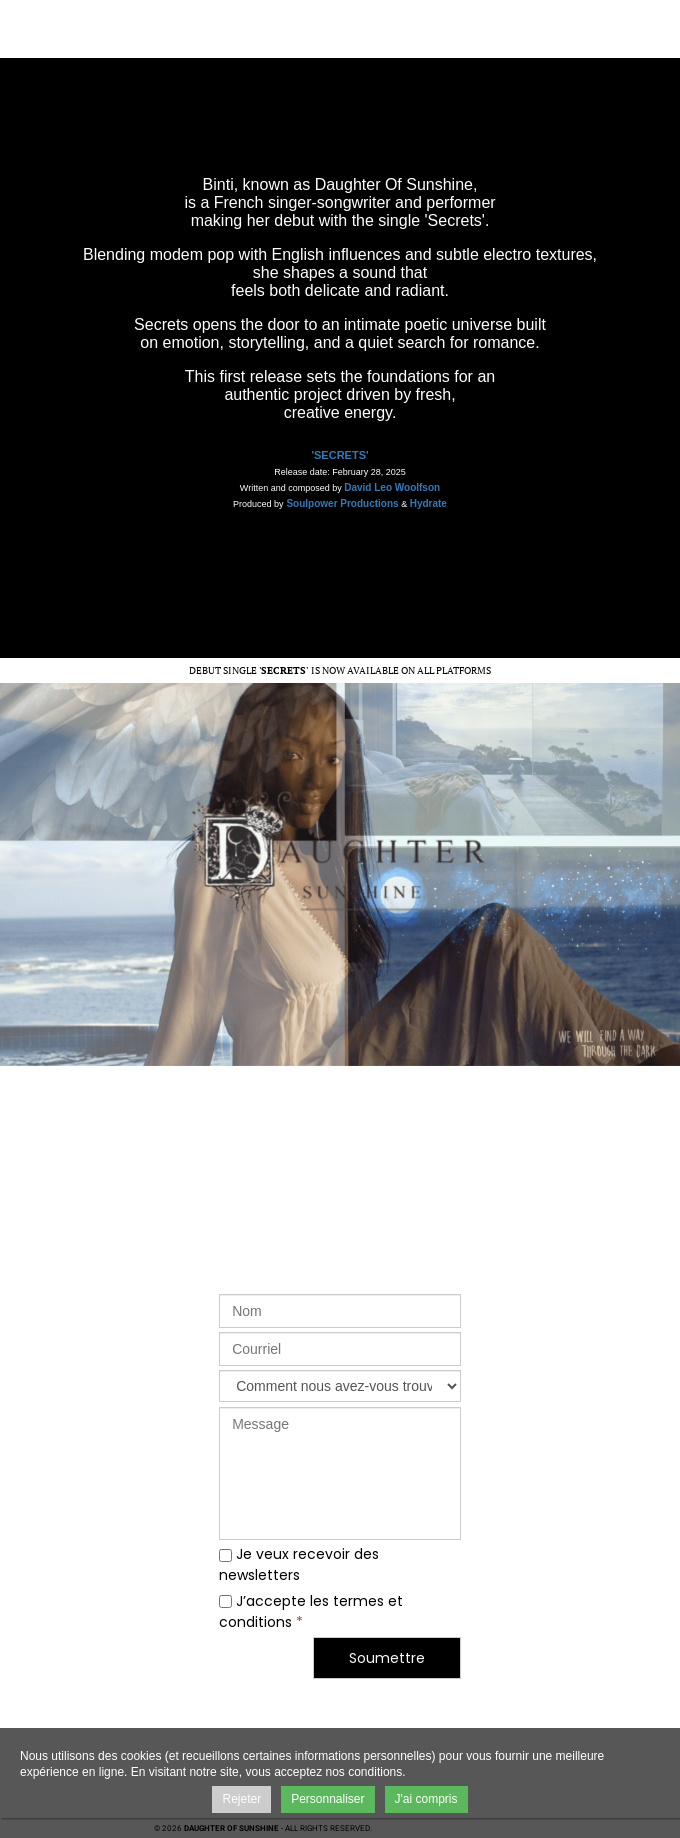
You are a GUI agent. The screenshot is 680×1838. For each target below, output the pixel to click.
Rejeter (241, 1799)
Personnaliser (327, 1799)
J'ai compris (426, 1799)
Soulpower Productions (342, 503)
